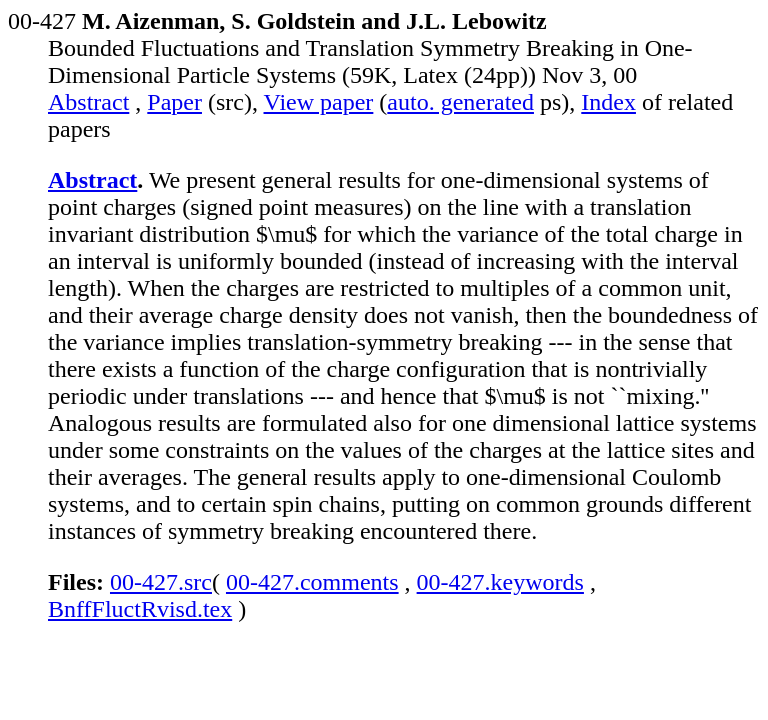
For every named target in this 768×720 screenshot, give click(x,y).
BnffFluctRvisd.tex (140, 609)
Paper (174, 102)
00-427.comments (312, 582)
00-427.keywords (500, 582)
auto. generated (460, 102)
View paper (319, 102)
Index (608, 102)
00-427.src (161, 582)
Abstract (88, 102)
